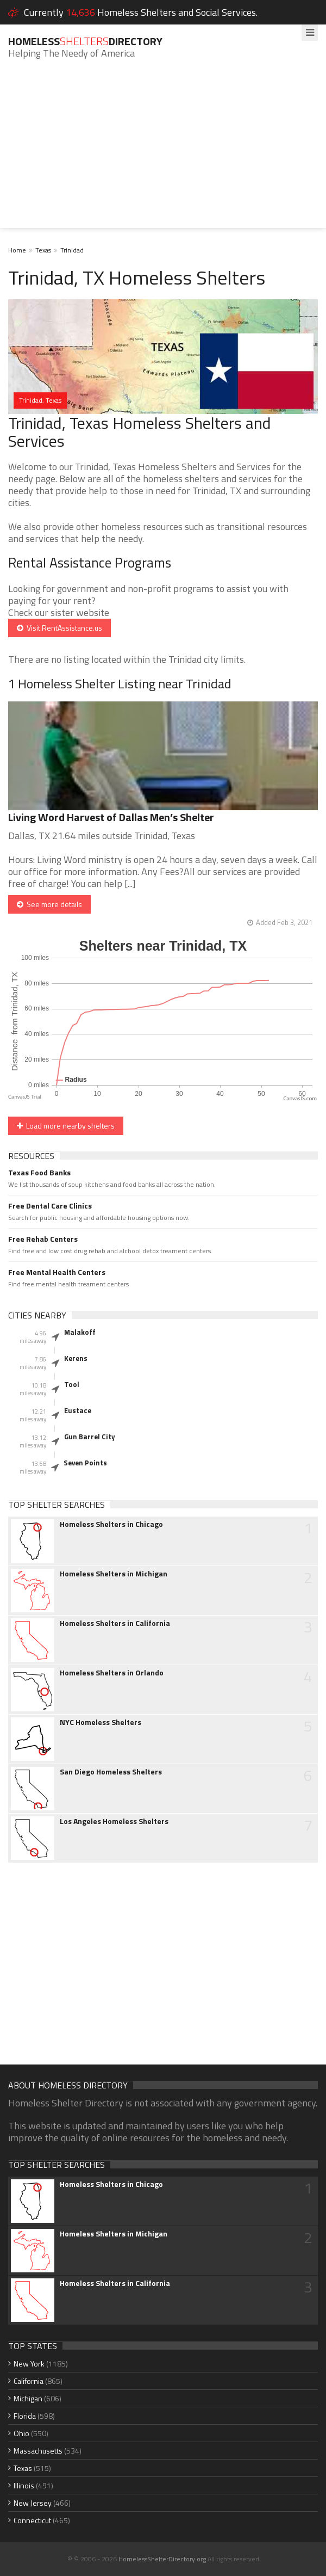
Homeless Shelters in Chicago (111, 1524)
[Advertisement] (163, 152)
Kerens (75, 1358)
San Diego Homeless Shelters (111, 1772)
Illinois (24, 2485)
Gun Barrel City (89, 1436)
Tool (71, 1384)
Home (17, 250)
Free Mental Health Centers (56, 1272)
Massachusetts (38, 2450)
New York (29, 2363)
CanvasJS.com (300, 1098)
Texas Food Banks (39, 1173)
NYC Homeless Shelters (100, 1722)
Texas (43, 250)
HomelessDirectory (85, 41)
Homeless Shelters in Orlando (112, 1673)
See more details (49, 904)
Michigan (28, 2398)
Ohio (21, 2433)
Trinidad (72, 250)
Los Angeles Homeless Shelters (114, 1821)
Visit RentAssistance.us (59, 627)
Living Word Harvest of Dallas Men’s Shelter (111, 817)
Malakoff (80, 1332)
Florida (25, 2415)
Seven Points (85, 1463)
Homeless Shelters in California (115, 1623)
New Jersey (33, 2503)
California (28, 2381)
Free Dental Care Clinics (50, 1206)
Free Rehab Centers (43, 1239)
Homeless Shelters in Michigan (113, 1574)
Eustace (77, 1410)
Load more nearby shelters (66, 1125)
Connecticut (32, 2520)
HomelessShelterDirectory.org (162, 2559)
